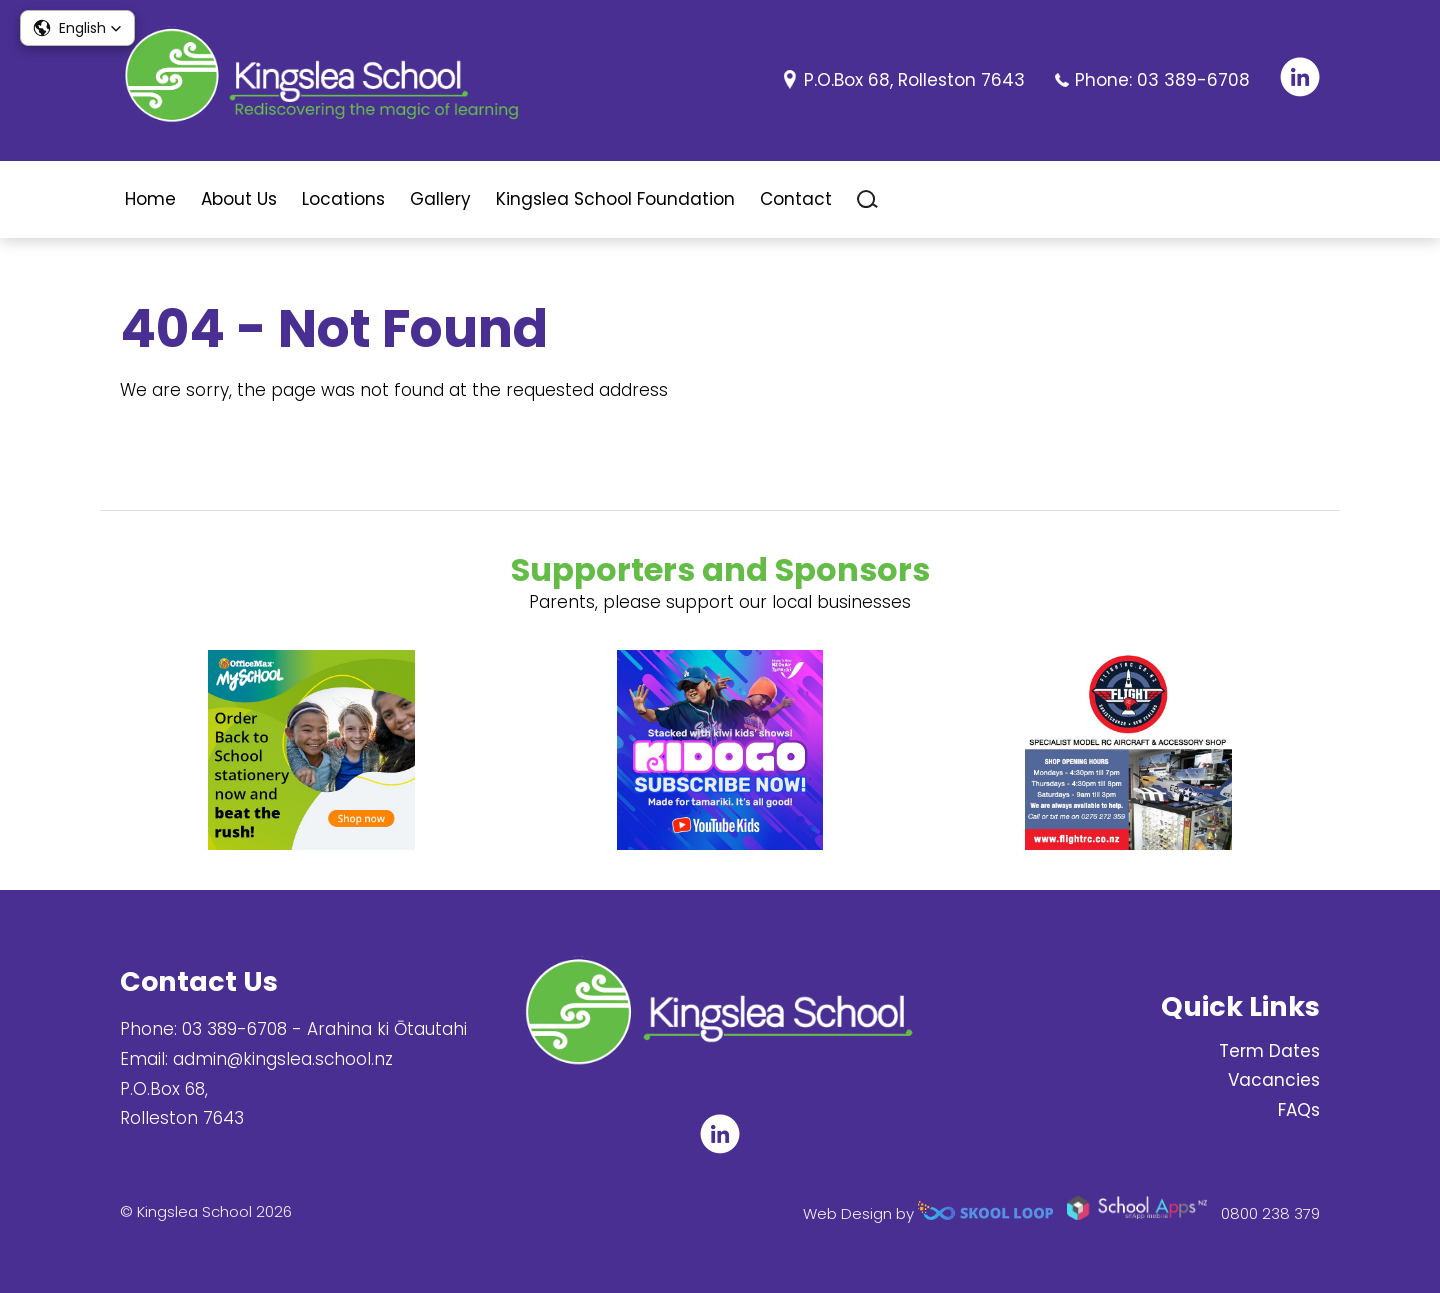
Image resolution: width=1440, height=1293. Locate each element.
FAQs (1299, 1110)
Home (150, 199)
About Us (239, 199)
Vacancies (1274, 1080)
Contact (796, 199)
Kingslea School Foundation (615, 199)
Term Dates (1269, 1051)
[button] (77, 28)
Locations (343, 199)
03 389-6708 (1193, 80)
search (867, 199)
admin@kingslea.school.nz (283, 1059)
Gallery (440, 199)
